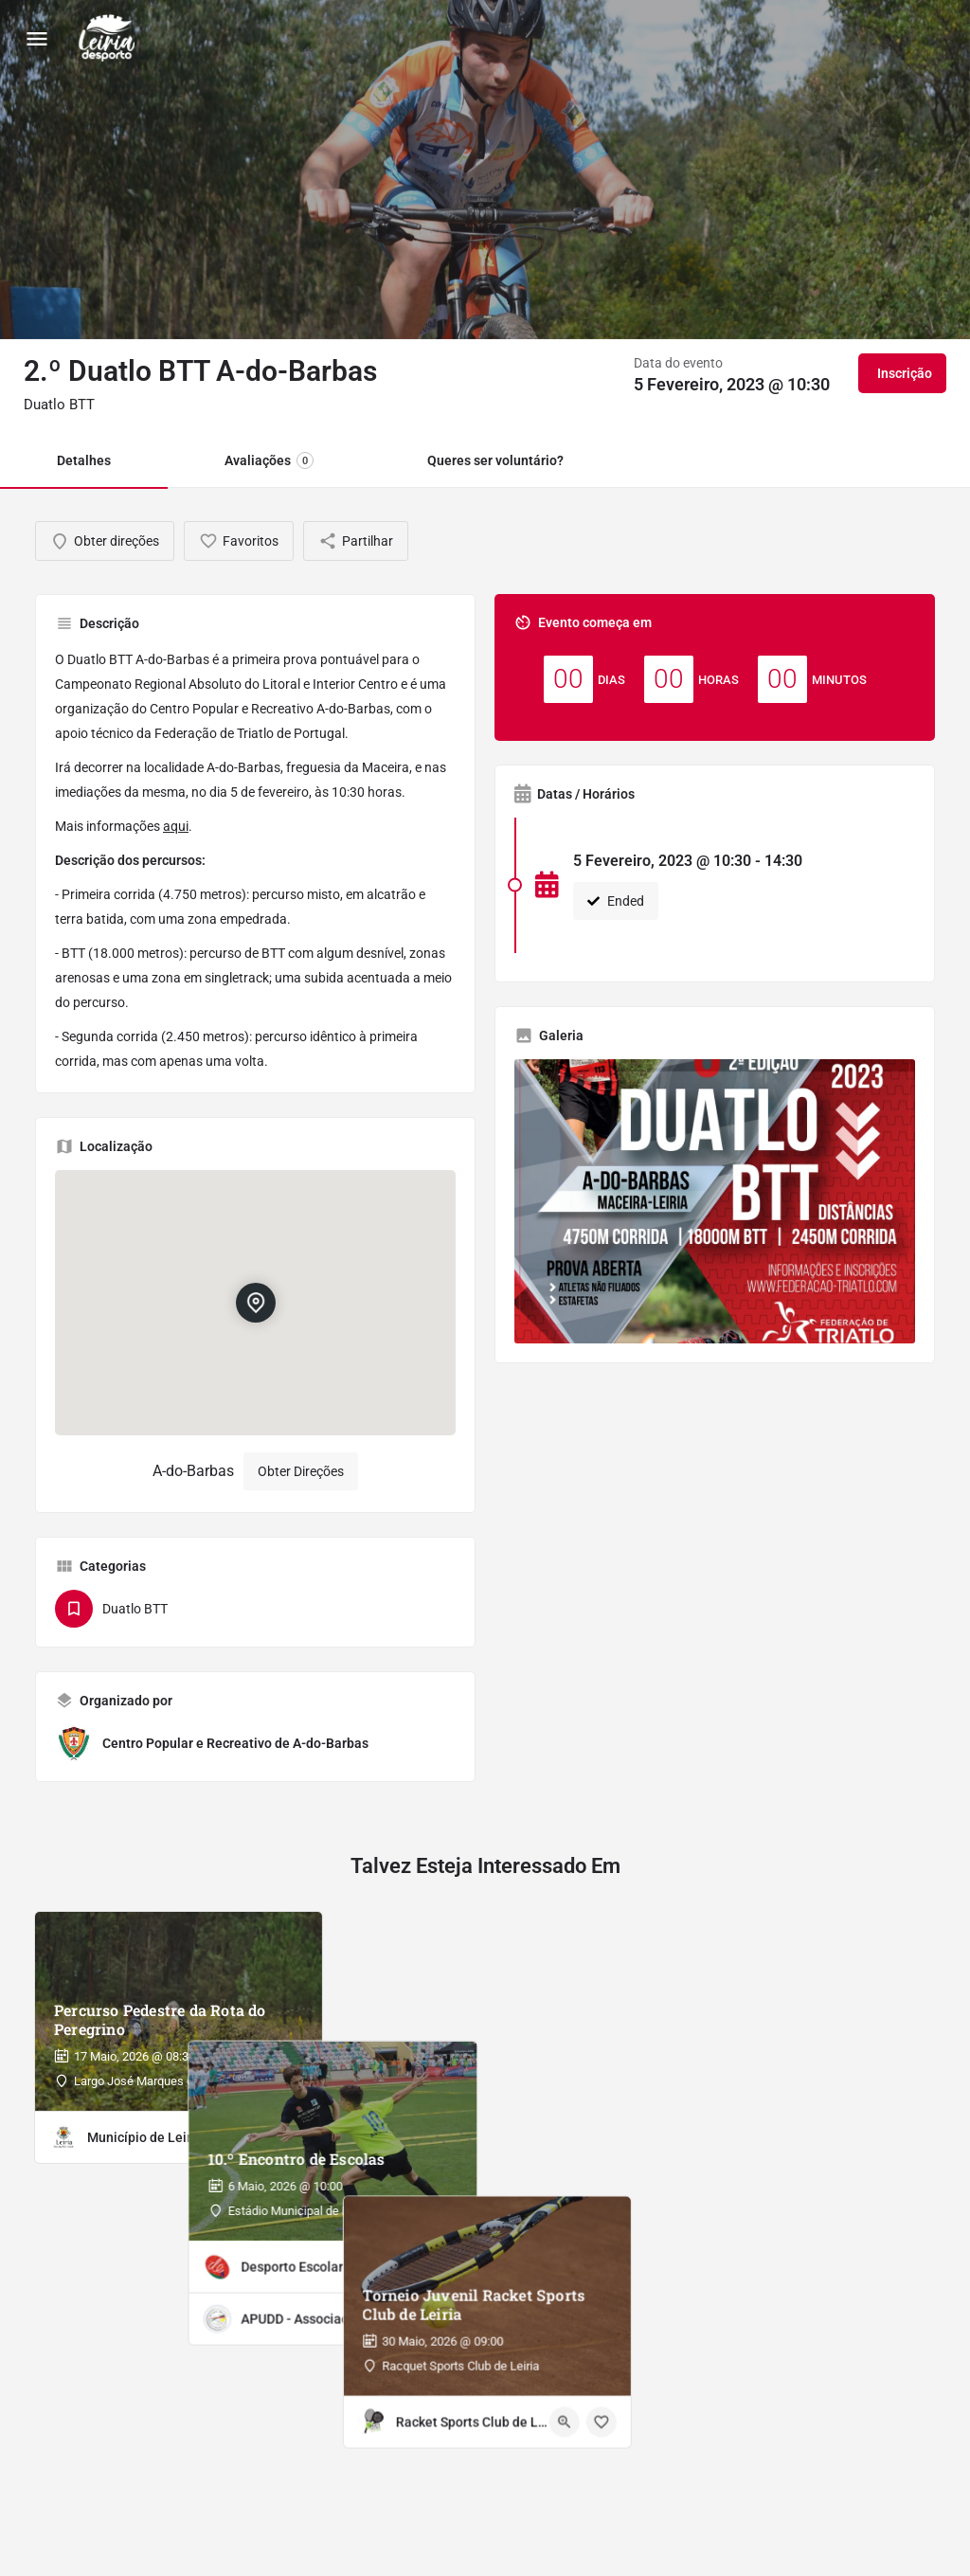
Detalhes (84, 460)
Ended (615, 901)
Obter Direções (301, 1471)
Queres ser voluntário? (495, 460)
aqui (176, 826)
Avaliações (269, 460)
